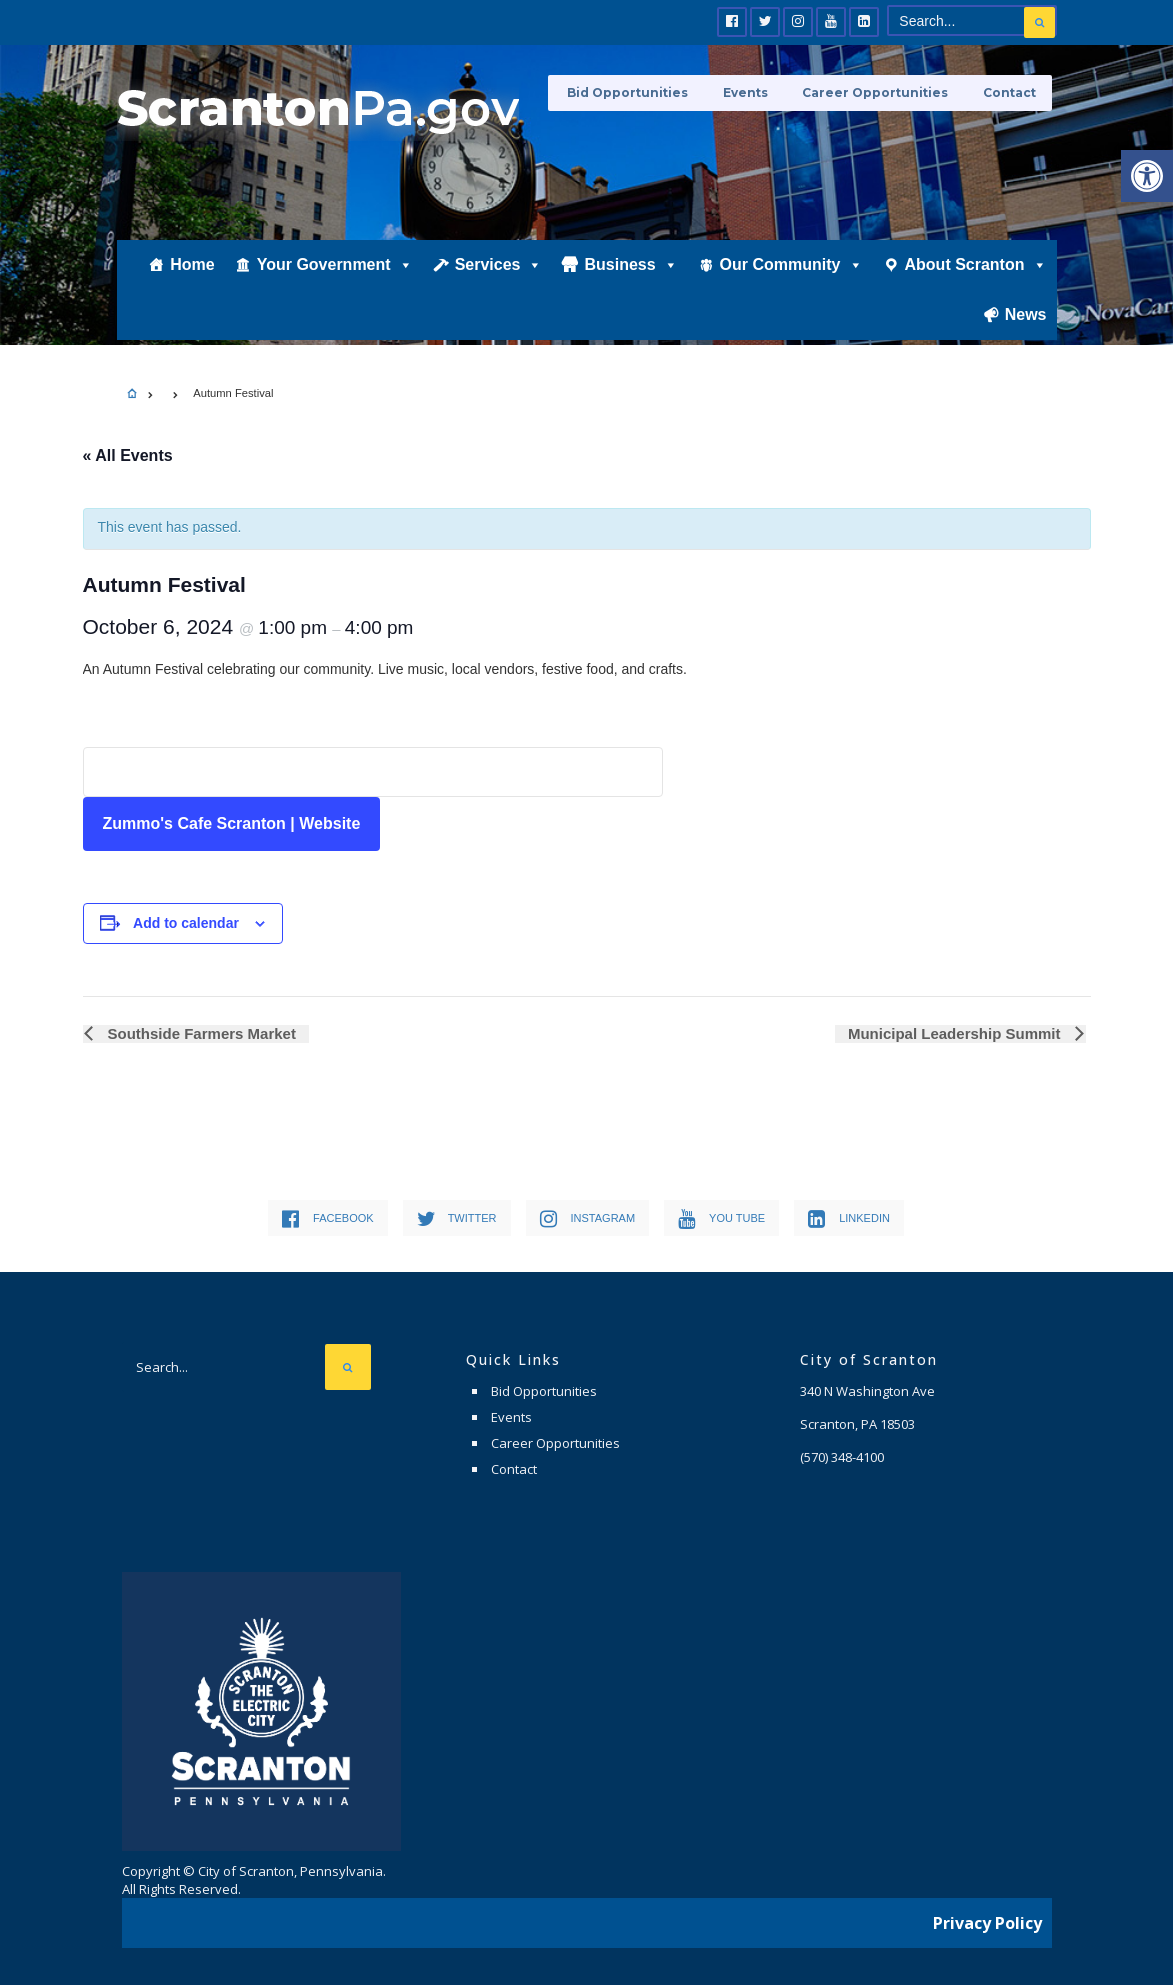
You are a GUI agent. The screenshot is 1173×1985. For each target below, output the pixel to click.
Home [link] (192, 276)
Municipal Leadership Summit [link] (958, 1033)
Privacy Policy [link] (987, 1920)
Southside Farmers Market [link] (198, 1033)
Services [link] (499, 277)
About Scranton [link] (976, 277)
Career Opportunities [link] (881, 92)
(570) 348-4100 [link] (842, 1457)
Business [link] (630, 277)
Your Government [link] (335, 277)
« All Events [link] (128, 455)
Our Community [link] (791, 277)
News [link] (1026, 326)
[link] (1147, 176)
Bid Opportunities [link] (642, 92)
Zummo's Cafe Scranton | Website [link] (232, 823)
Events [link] (755, 92)
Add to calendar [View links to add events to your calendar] (186, 923)
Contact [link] (1010, 92)
